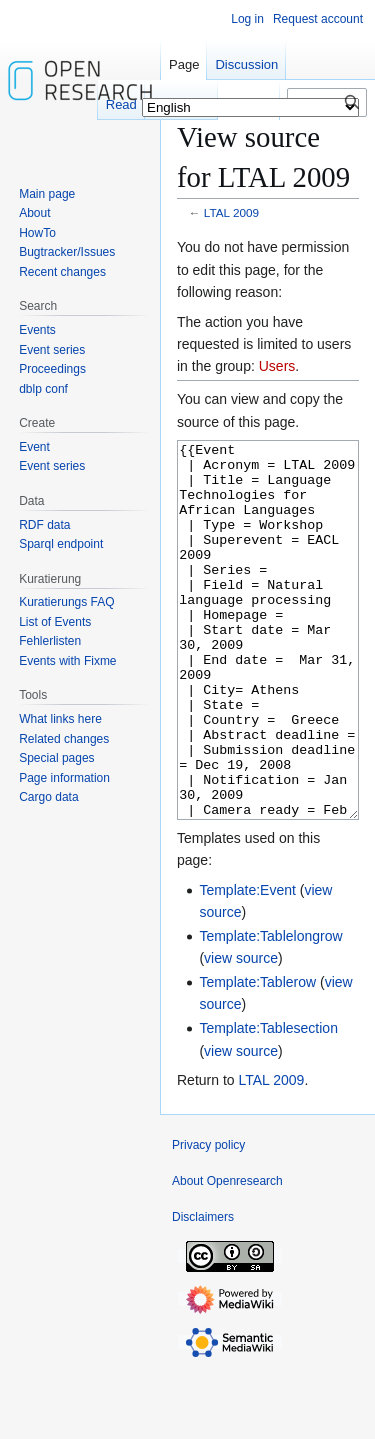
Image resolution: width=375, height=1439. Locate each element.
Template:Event (247, 965)
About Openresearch (227, 1256)
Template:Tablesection (268, 1103)
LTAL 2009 (231, 212)
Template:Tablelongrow (270, 1011)
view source (241, 1033)
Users (277, 366)
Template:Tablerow (257, 1057)
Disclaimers (203, 1292)
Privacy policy (208, 1220)
